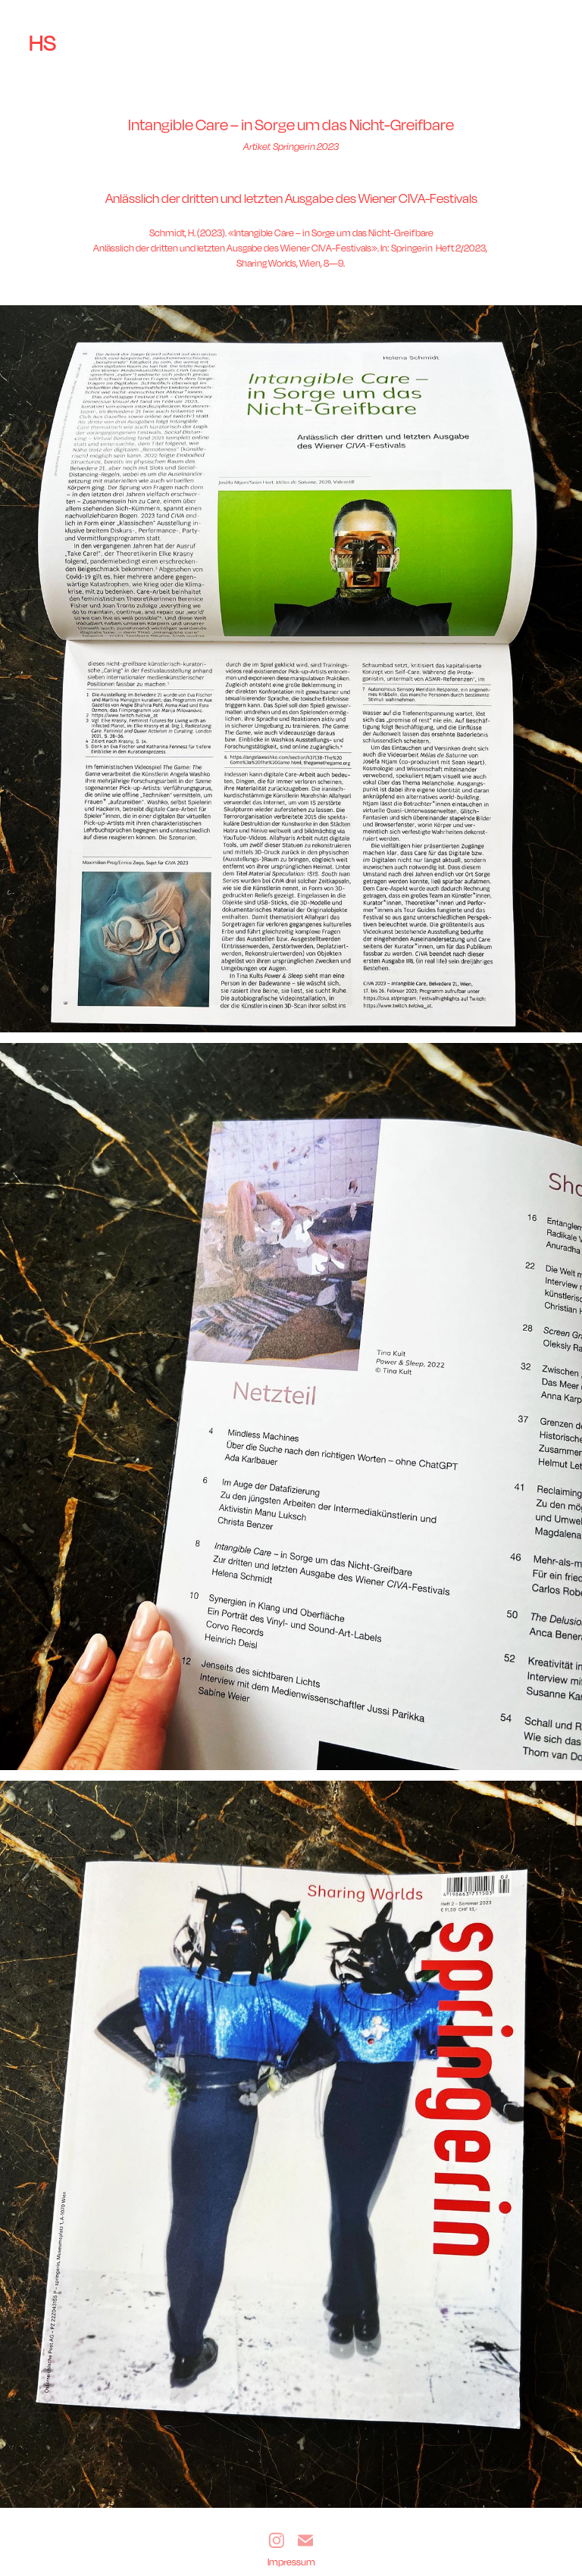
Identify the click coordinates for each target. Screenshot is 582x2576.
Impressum (291, 2562)
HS (42, 42)
